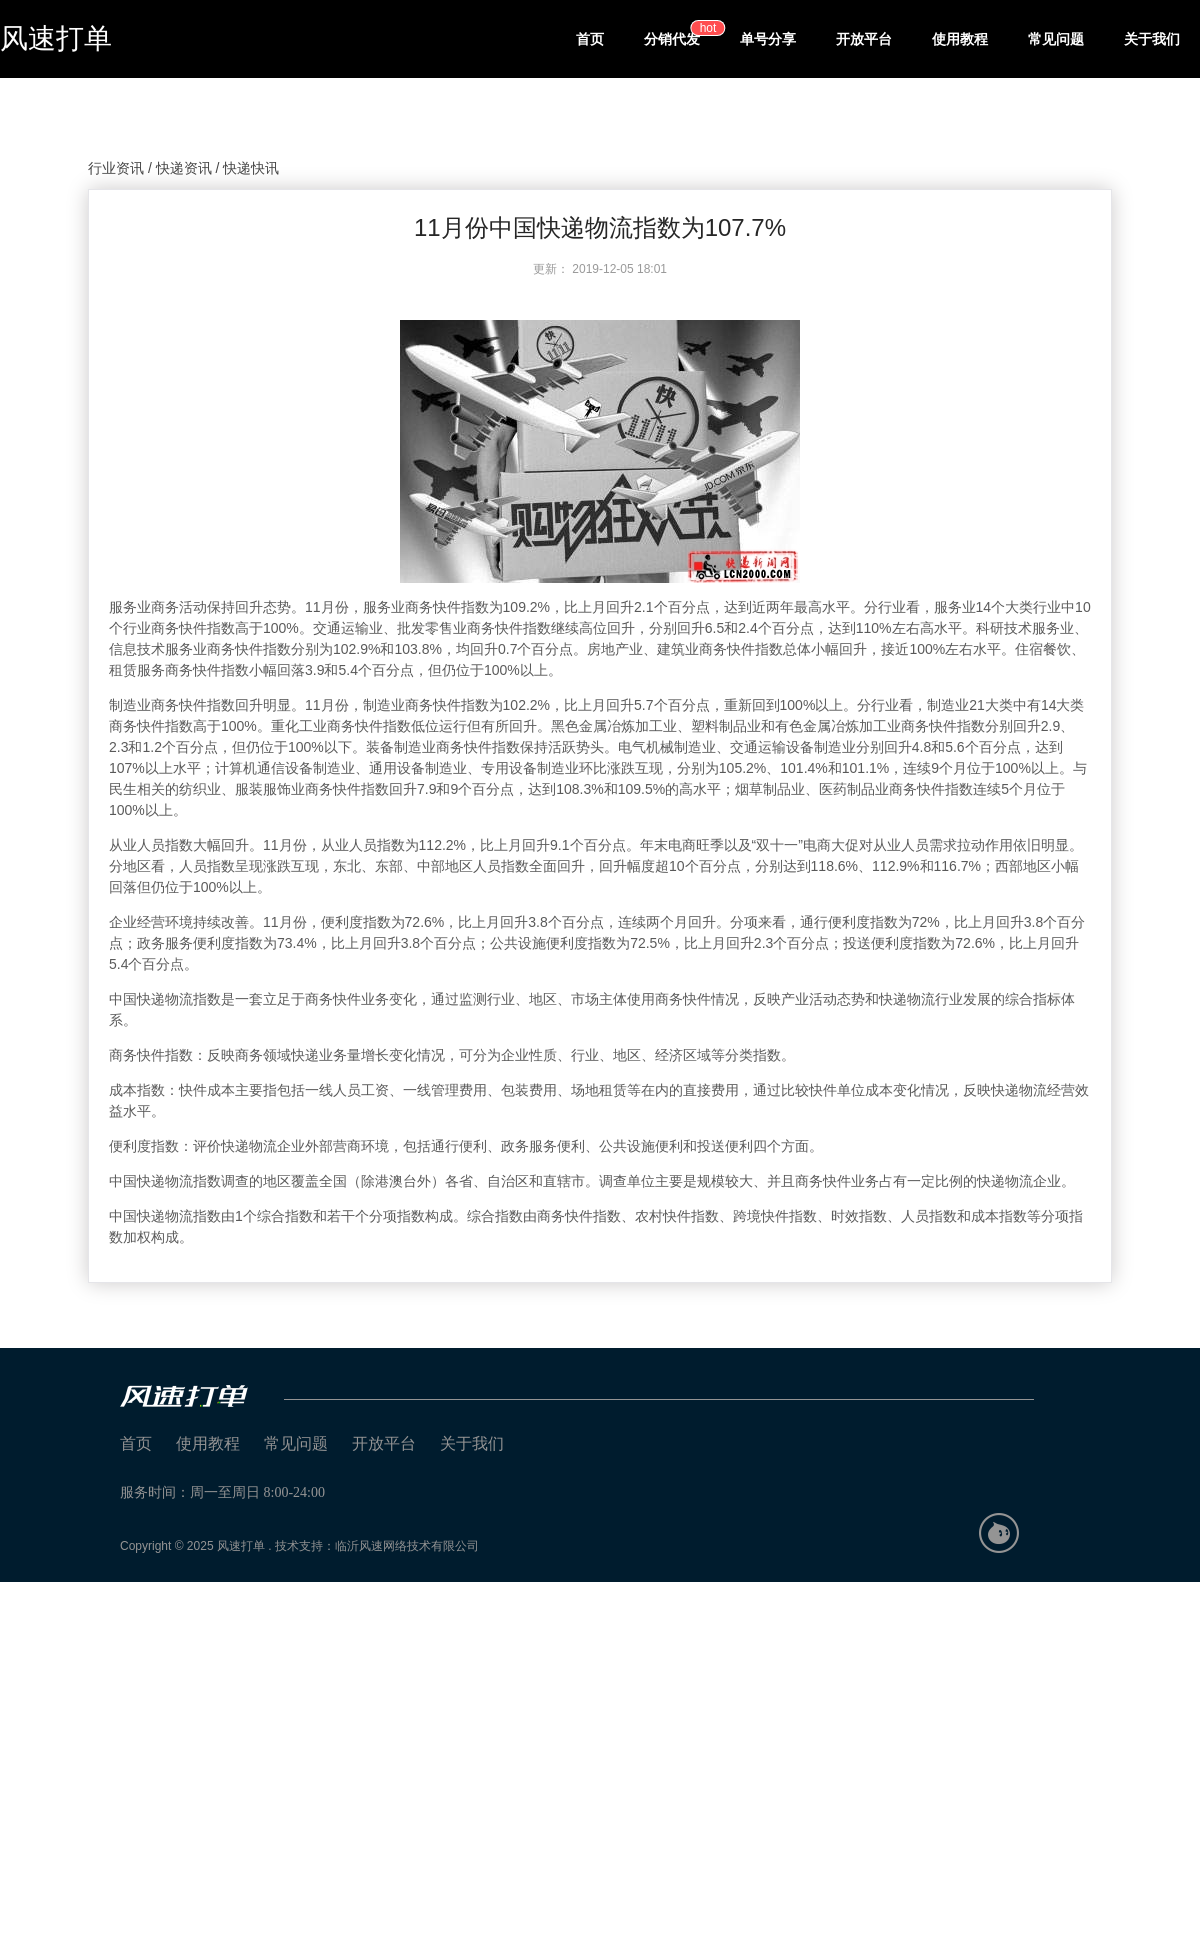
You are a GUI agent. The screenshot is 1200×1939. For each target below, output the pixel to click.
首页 (590, 39)
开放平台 (864, 39)
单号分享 (768, 39)
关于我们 (1152, 39)
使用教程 (960, 39)
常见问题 (1056, 39)
